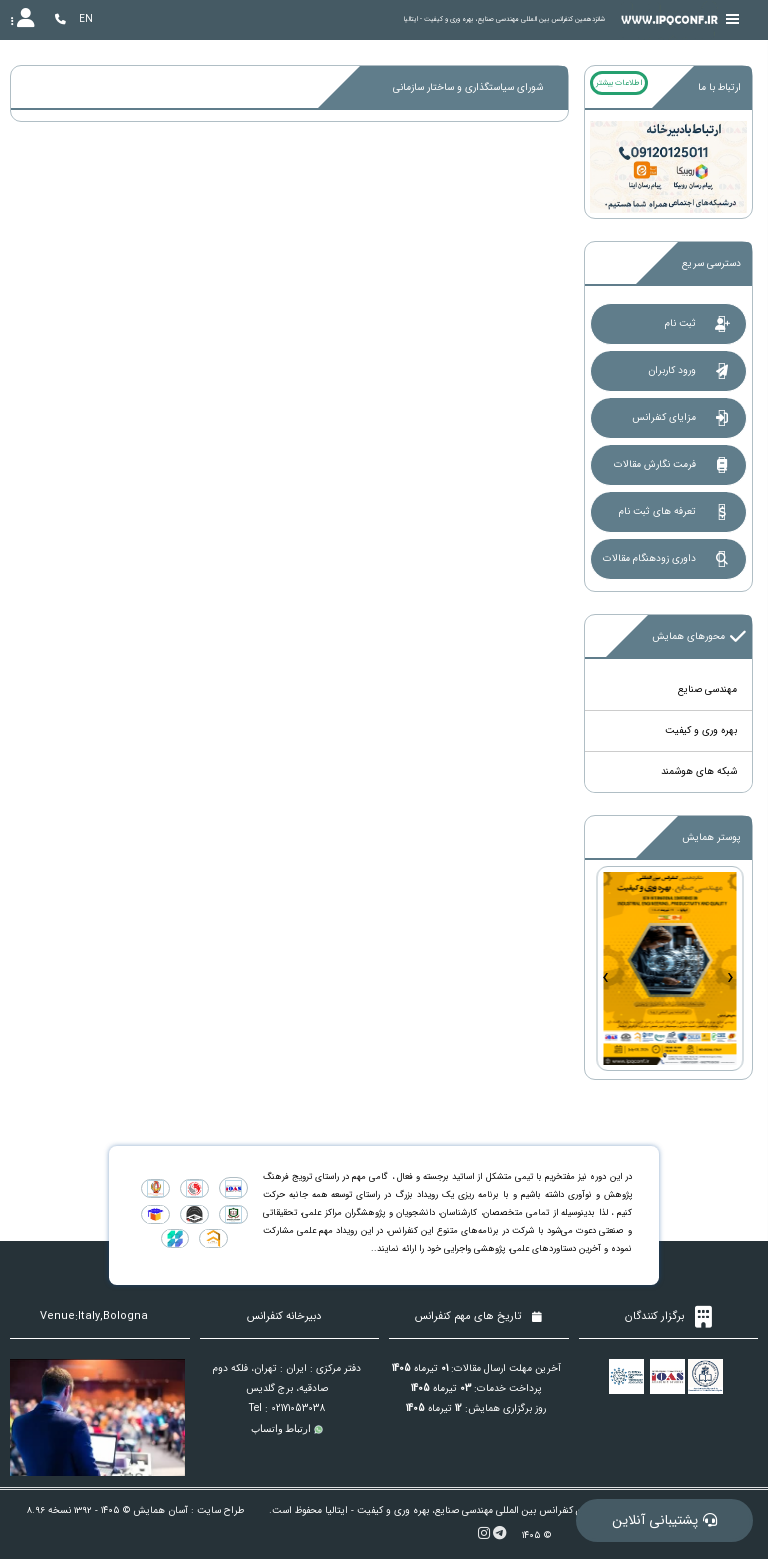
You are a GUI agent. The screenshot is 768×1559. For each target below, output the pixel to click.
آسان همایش (160, 1510)
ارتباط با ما (719, 87)
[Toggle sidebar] (733, 19)
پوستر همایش (711, 837)
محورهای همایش (699, 637)
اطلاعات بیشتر (619, 83)
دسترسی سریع (711, 263)
